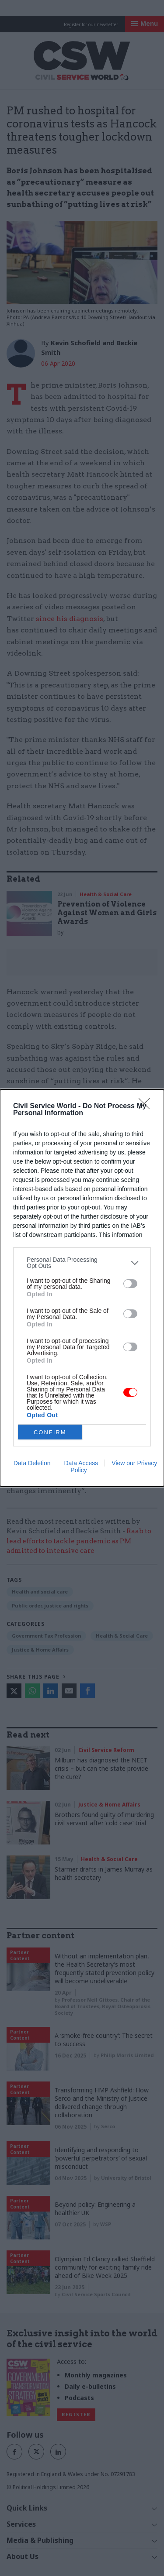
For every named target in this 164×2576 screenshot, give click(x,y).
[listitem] (82, 1263)
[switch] (130, 1283)
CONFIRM (50, 1432)
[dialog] (82, 1288)
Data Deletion (32, 1463)
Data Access (81, 1463)
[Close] (147, 1106)
